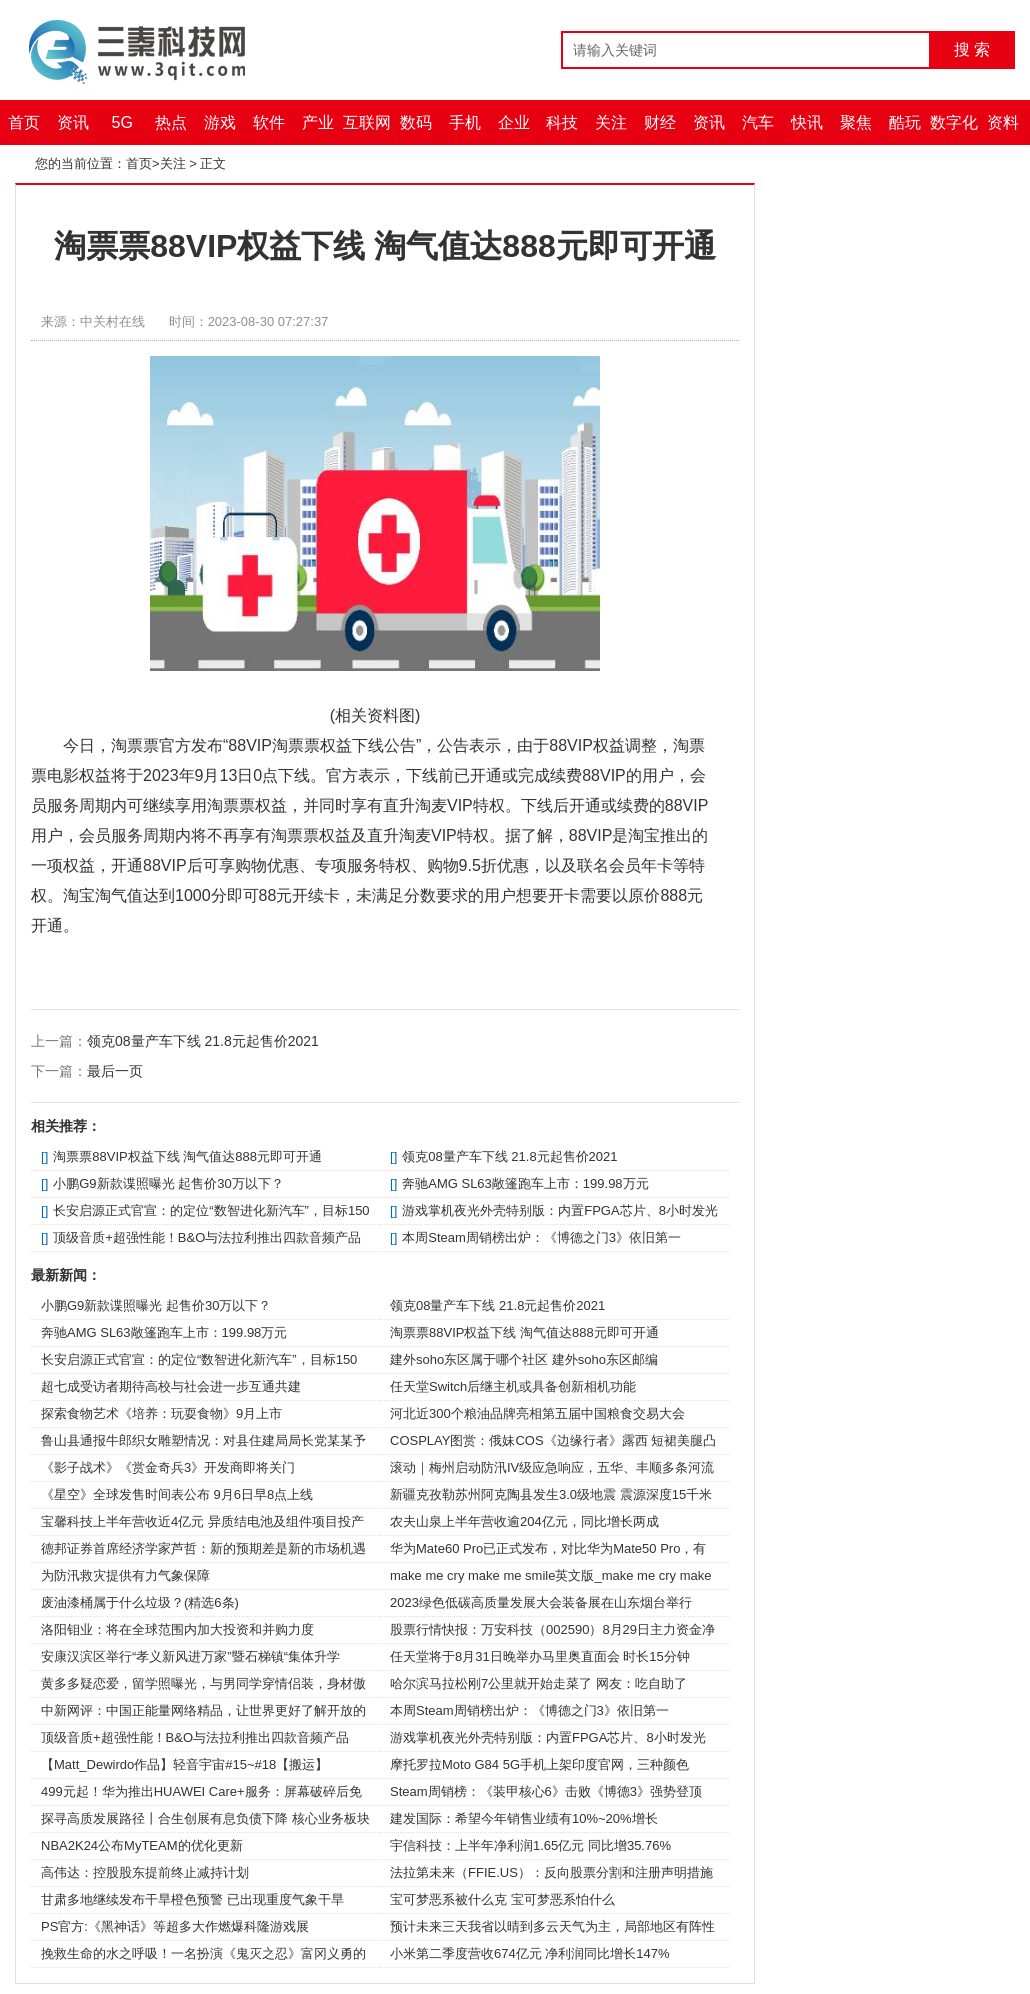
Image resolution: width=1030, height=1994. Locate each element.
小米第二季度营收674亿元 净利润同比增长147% (530, 1953)
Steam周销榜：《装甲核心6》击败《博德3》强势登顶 (546, 1791)
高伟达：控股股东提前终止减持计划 (145, 1872)
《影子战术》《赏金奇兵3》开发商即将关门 (168, 1467)
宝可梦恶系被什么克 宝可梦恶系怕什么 (502, 1899)
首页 (24, 122)
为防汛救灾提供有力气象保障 (125, 1575)
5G (122, 122)
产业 (318, 122)
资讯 (73, 122)
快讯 (807, 122)
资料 (1003, 122)
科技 (562, 122)
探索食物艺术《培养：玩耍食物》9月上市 (161, 1413)
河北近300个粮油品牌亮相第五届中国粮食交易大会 (537, 1413)
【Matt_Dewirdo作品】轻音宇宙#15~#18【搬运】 (184, 1764)
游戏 (220, 122)
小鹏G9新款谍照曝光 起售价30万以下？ (168, 1183)
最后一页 (115, 1071)
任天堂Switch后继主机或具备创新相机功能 (513, 1386)
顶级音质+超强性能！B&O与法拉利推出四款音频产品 (207, 1237)
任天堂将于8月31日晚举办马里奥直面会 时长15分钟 (540, 1656)
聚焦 (856, 122)
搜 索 (972, 49)
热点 (171, 122)
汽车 (758, 122)
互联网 (367, 122)
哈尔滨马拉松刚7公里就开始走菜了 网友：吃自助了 (538, 1683)
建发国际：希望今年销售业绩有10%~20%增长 (524, 1818)
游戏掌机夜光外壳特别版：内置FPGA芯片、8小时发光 (560, 1210)
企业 (514, 122)
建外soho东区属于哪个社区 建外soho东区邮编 (524, 1359)
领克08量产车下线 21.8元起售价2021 (203, 1041)
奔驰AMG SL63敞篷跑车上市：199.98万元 (525, 1183)
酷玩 (905, 122)
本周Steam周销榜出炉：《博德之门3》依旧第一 (541, 1237)
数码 (416, 122)
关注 (611, 122)
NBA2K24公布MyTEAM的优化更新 (142, 1845)
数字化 (954, 122)
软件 (269, 122)
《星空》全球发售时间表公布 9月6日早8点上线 (177, 1494)
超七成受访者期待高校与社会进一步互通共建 (171, 1386)
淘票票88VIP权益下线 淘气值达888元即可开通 (187, 1156)
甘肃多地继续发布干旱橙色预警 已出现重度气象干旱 (192, 1899)
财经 (660, 122)
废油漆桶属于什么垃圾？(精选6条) (140, 1602)
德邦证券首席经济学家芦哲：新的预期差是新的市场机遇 (203, 1548)
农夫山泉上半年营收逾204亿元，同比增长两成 (524, 1521)
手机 (465, 122)
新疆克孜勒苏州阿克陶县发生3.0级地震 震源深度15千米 (551, 1494)
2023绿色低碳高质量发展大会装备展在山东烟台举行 (541, 1602)
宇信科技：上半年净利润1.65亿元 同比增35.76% (530, 1845)
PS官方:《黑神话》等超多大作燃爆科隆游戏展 (175, 1926)
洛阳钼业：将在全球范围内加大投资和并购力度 (177, 1629)
